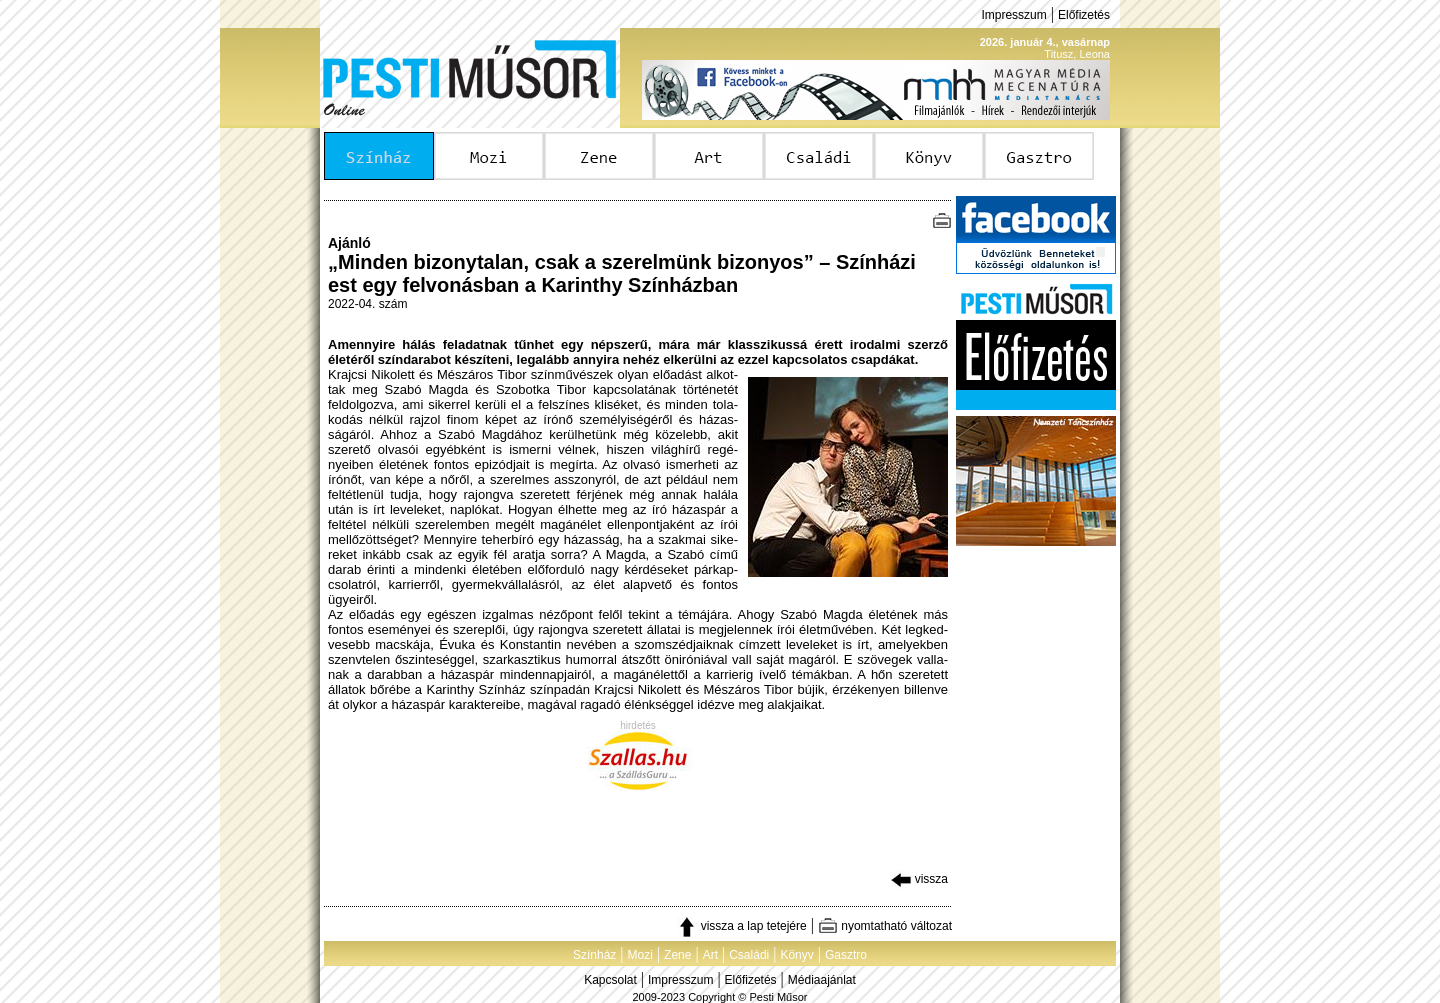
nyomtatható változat (885, 926)
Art (710, 955)
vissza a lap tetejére (741, 926)
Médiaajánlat (822, 980)
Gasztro (846, 955)
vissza (919, 879)
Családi (749, 955)
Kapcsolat (610, 980)
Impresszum (1013, 15)
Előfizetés (1084, 15)
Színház (594, 955)
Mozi (640, 955)
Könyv (796, 955)
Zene (677, 955)
